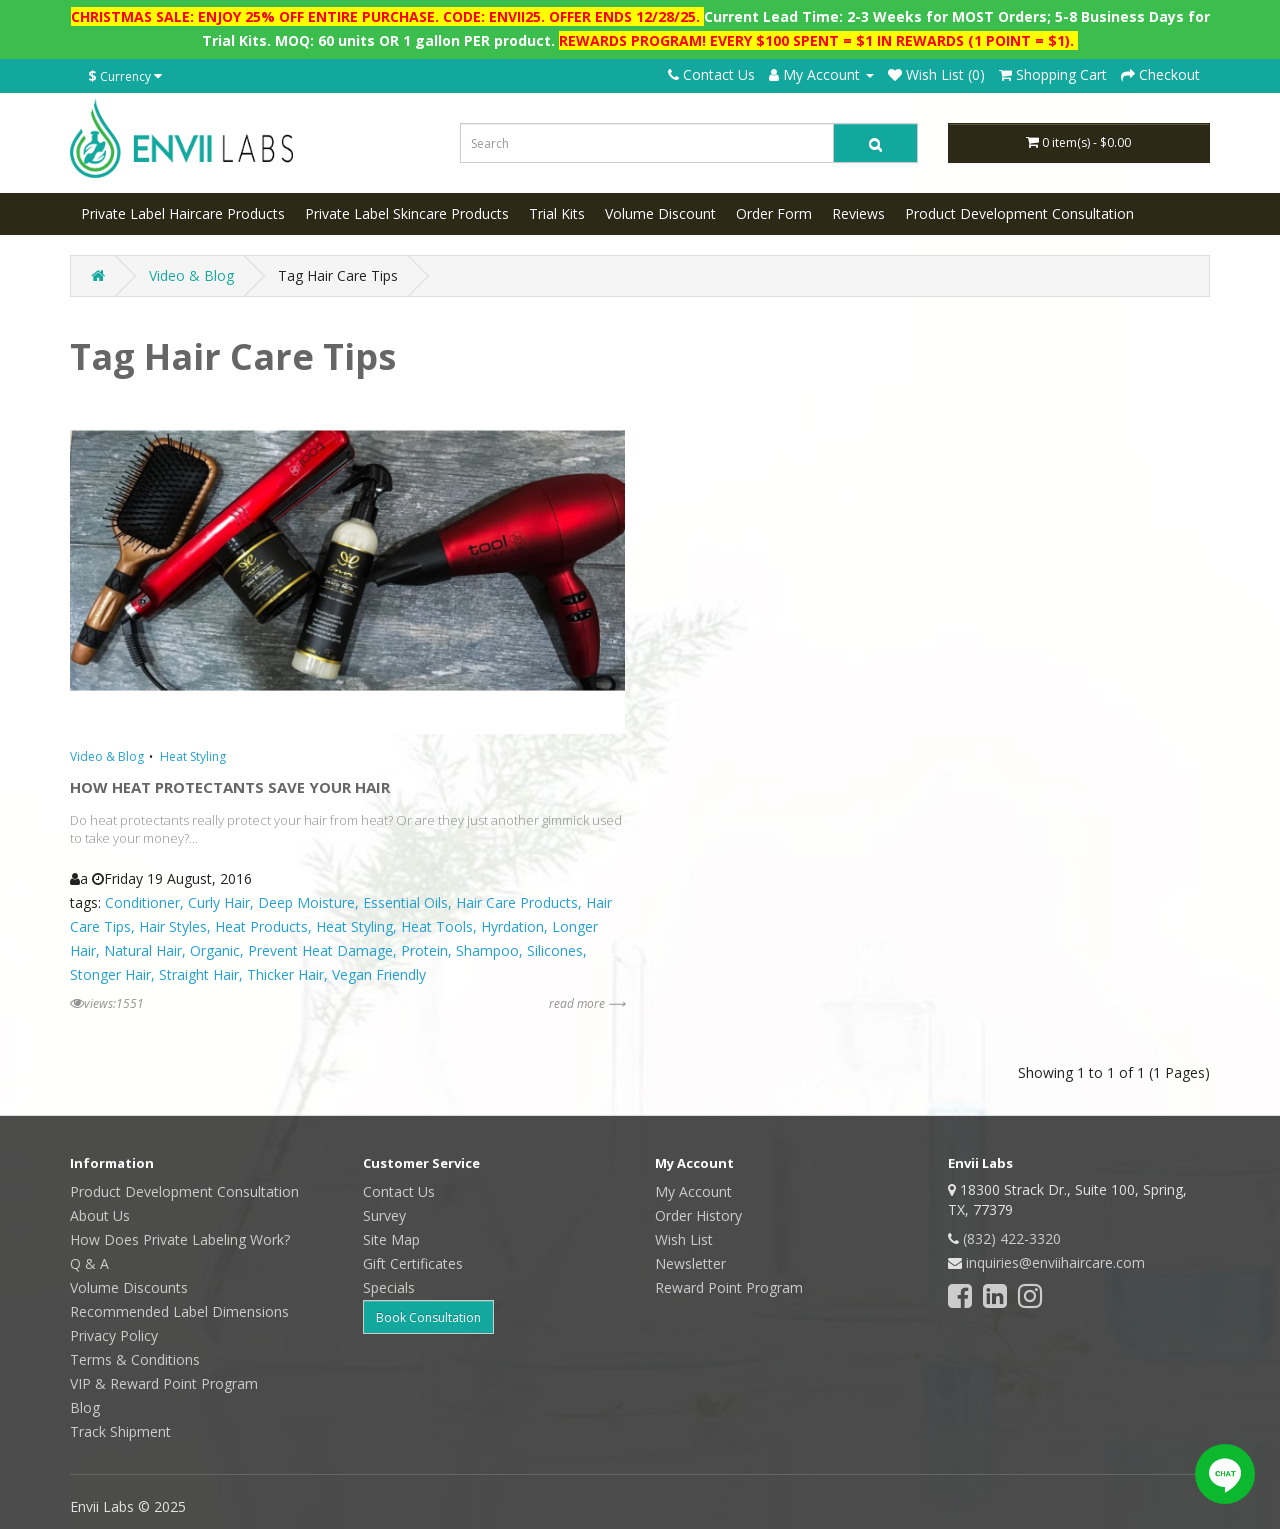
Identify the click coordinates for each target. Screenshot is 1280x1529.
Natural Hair (143, 950)
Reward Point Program (729, 1287)
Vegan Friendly (379, 974)
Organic (215, 950)
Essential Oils (405, 902)
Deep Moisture (306, 902)
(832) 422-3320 (1012, 1238)
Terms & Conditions (135, 1359)
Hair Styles (173, 926)
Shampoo (487, 950)
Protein (424, 950)
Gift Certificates (413, 1263)
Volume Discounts (129, 1287)
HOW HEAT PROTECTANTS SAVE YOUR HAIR (230, 787)
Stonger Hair (110, 974)
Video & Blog (191, 275)
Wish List (684, 1239)
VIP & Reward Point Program (164, 1383)
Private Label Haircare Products (183, 213)
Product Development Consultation (1019, 213)
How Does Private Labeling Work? (180, 1239)
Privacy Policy (114, 1335)
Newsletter (690, 1263)
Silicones (555, 950)
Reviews (858, 213)
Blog (85, 1407)
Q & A (89, 1263)
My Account (693, 1191)
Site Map (391, 1239)
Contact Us (711, 74)
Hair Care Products (517, 902)
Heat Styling (193, 756)
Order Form (774, 213)
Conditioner (142, 902)
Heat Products (261, 926)
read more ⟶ (587, 1003)
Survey (384, 1215)
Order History (698, 1215)
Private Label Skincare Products (407, 213)
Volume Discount (660, 213)
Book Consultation (428, 1317)
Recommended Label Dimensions (179, 1311)
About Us (100, 1215)
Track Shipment (120, 1431)
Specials (389, 1287)
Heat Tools (437, 926)
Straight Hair (199, 974)
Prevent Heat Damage (320, 950)
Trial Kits (557, 213)
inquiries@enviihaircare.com (1055, 1262)
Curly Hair (219, 902)
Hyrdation (512, 926)
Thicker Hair (285, 974)
